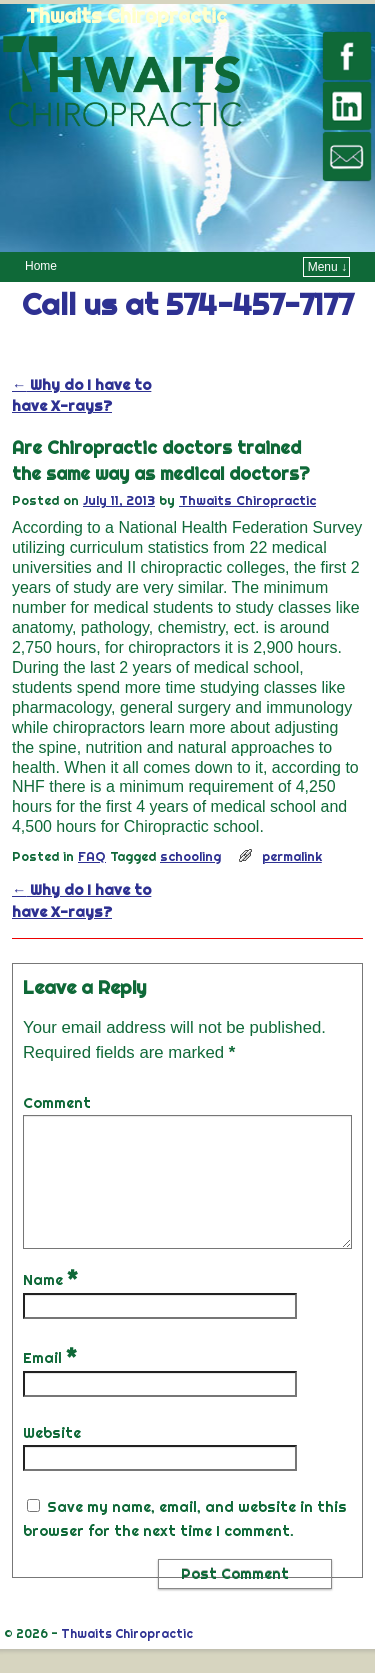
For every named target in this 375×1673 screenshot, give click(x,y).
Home (41, 266)
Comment (57, 1103)
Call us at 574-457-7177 (187, 304)
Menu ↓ (327, 267)
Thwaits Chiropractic (126, 16)
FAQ (92, 856)
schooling (190, 856)
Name (52, 1304)
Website (52, 1457)
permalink (292, 856)
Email (52, 1382)
